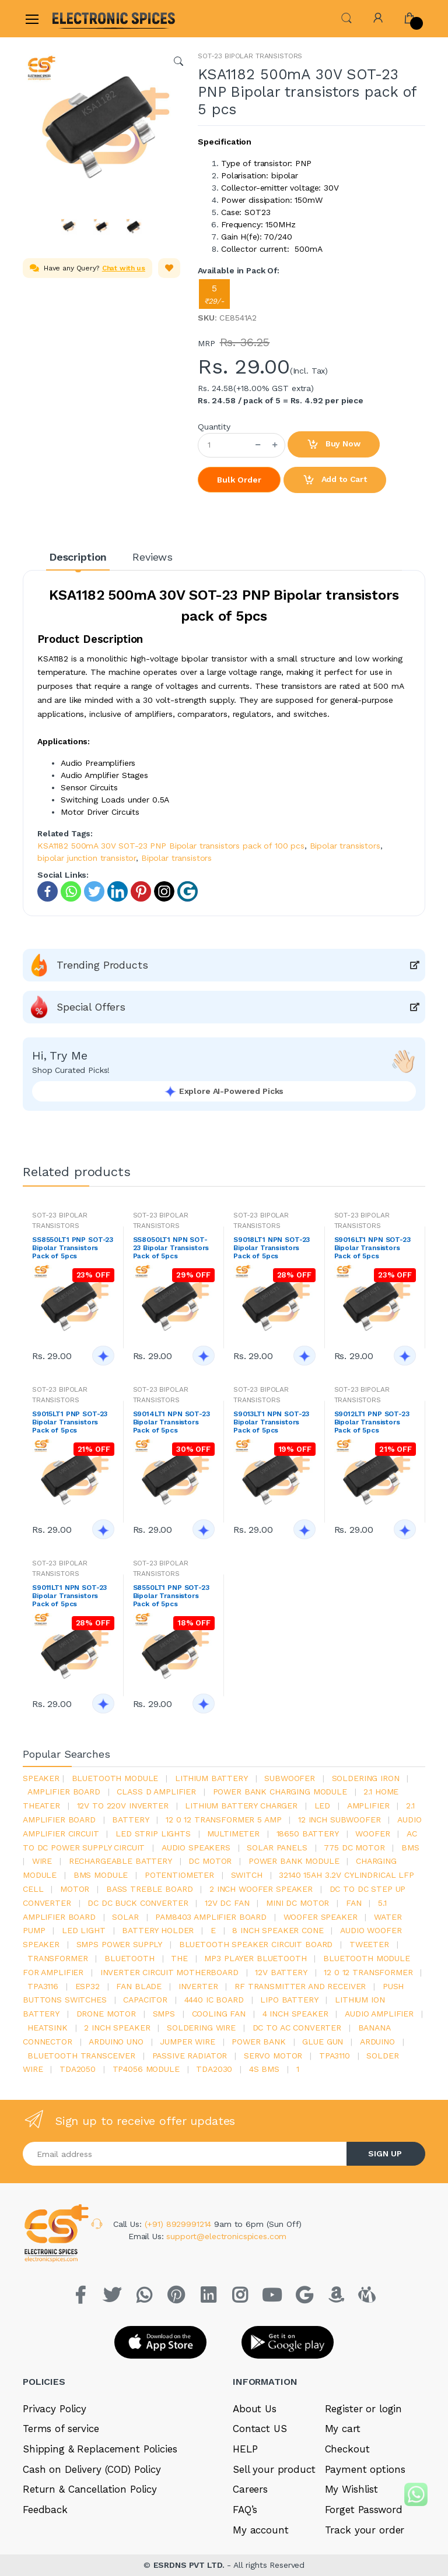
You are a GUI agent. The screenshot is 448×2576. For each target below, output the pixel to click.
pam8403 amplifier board (211, 1917)
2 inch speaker (117, 2027)
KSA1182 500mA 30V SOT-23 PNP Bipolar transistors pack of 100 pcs (170, 845)
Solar (125, 1917)
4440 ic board (214, 1999)
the (179, 1958)
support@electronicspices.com (226, 2236)
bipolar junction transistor (86, 858)
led (322, 1805)
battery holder (158, 1930)
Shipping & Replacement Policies (100, 2449)
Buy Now (333, 445)
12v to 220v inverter (123, 1805)
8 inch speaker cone (277, 1930)
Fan (354, 1903)
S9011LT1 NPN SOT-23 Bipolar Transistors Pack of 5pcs (69, 1595)
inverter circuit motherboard (169, 1972)
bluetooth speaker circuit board (256, 1944)
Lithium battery (211, 1778)
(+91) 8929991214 (180, 2224)
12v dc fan (227, 1903)
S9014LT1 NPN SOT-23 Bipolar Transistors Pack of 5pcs (171, 1422)
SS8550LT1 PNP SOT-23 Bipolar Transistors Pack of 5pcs (72, 1248)
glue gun (322, 2041)
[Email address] (185, 2154)
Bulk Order (239, 479)
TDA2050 (78, 2069)
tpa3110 (334, 2055)
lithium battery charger (241, 1805)
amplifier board (63, 1791)
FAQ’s (245, 2509)
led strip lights (153, 1833)
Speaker (41, 1778)
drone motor (106, 2013)
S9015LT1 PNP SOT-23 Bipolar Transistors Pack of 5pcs (69, 1422)
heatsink (47, 2027)
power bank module (294, 1861)
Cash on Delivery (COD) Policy (92, 2469)
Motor (74, 1889)
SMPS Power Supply (119, 1944)
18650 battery (307, 1833)
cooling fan (219, 2013)
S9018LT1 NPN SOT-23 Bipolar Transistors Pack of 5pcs (271, 1248)
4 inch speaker (295, 2013)
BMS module (101, 1875)
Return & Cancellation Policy (90, 2489)
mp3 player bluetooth (255, 1958)
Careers (250, 2489)
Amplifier (368, 1805)
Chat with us (123, 268)
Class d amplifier (156, 1791)
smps (164, 2013)
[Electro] (80, 18)
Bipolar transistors (345, 845)
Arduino (377, 2041)
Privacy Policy (54, 2409)
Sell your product (274, 2469)
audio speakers (196, 1847)
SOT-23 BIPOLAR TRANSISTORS (250, 56)
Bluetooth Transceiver (81, 2055)
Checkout (347, 2449)
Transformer (57, 1958)
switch (246, 1875)
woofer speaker (321, 1917)
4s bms (264, 2069)
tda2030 (214, 2069)
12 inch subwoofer (339, 1819)
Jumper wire (187, 2041)
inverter (198, 1986)
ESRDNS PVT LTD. (190, 2565)
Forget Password (363, 2509)
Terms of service (61, 2428)
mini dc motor (297, 1903)
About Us (254, 2409)
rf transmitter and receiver (300, 1986)
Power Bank (259, 2041)
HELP (245, 2449)
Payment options (365, 2469)
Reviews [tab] (152, 557)
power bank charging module (280, 1791)
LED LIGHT (84, 1930)
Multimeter (233, 1833)
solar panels (277, 1847)
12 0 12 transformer (368, 1972)
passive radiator (190, 2055)
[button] (346, 17)
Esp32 (87, 1986)
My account (261, 2530)
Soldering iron (366, 1778)
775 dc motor (354, 1847)
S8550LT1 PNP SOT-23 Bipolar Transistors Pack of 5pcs (171, 1595)
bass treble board (149, 1889)
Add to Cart (335, 480)
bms (410, 1847)
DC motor (210, 1861)
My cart (342, 2428)
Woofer (372, 1833)
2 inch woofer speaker (261, 1889)
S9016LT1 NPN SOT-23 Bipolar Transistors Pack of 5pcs (372, 1248)
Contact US (260, 2428)
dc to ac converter (297, 2027)
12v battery (281, 1972)
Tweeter (369, 1944)
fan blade (139, 1986)
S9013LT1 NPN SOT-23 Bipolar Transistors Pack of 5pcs (271, 1422)
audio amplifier (379, 2013)
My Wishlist (351, 2489)
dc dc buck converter (138, 1903)
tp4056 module (146, 2069)
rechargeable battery (120, 1861)
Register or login (363, 2409)
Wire (42, 1861)
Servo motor (273, 2055)
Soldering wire (201, 2027)
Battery (130, 1819)
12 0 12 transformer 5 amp (223, 1819)
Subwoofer (289, 1778)
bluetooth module (115, 1778)
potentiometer (179, 1875)
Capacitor (145, 1999)
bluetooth (129, 1958)
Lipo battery (289, 1999)
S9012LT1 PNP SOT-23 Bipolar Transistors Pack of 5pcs (372, 1422)
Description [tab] (78, 557)
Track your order (365, 2530)
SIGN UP (385, 2153)
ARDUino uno (116, 2041)
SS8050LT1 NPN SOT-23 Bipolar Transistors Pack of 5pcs (171, 1248)
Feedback (45, 2509)
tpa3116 (42, 1986)
